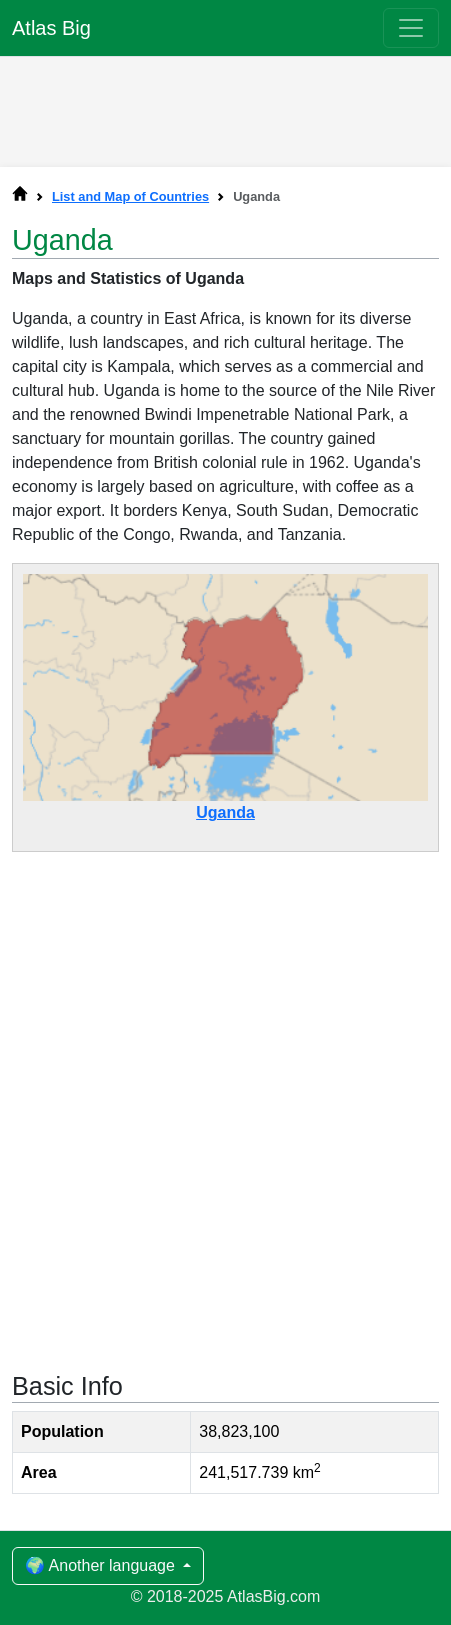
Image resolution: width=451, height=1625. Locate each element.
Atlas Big (51, 28)
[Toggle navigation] (411, 28)
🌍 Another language (102, 1565)
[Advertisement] (226, 107)
